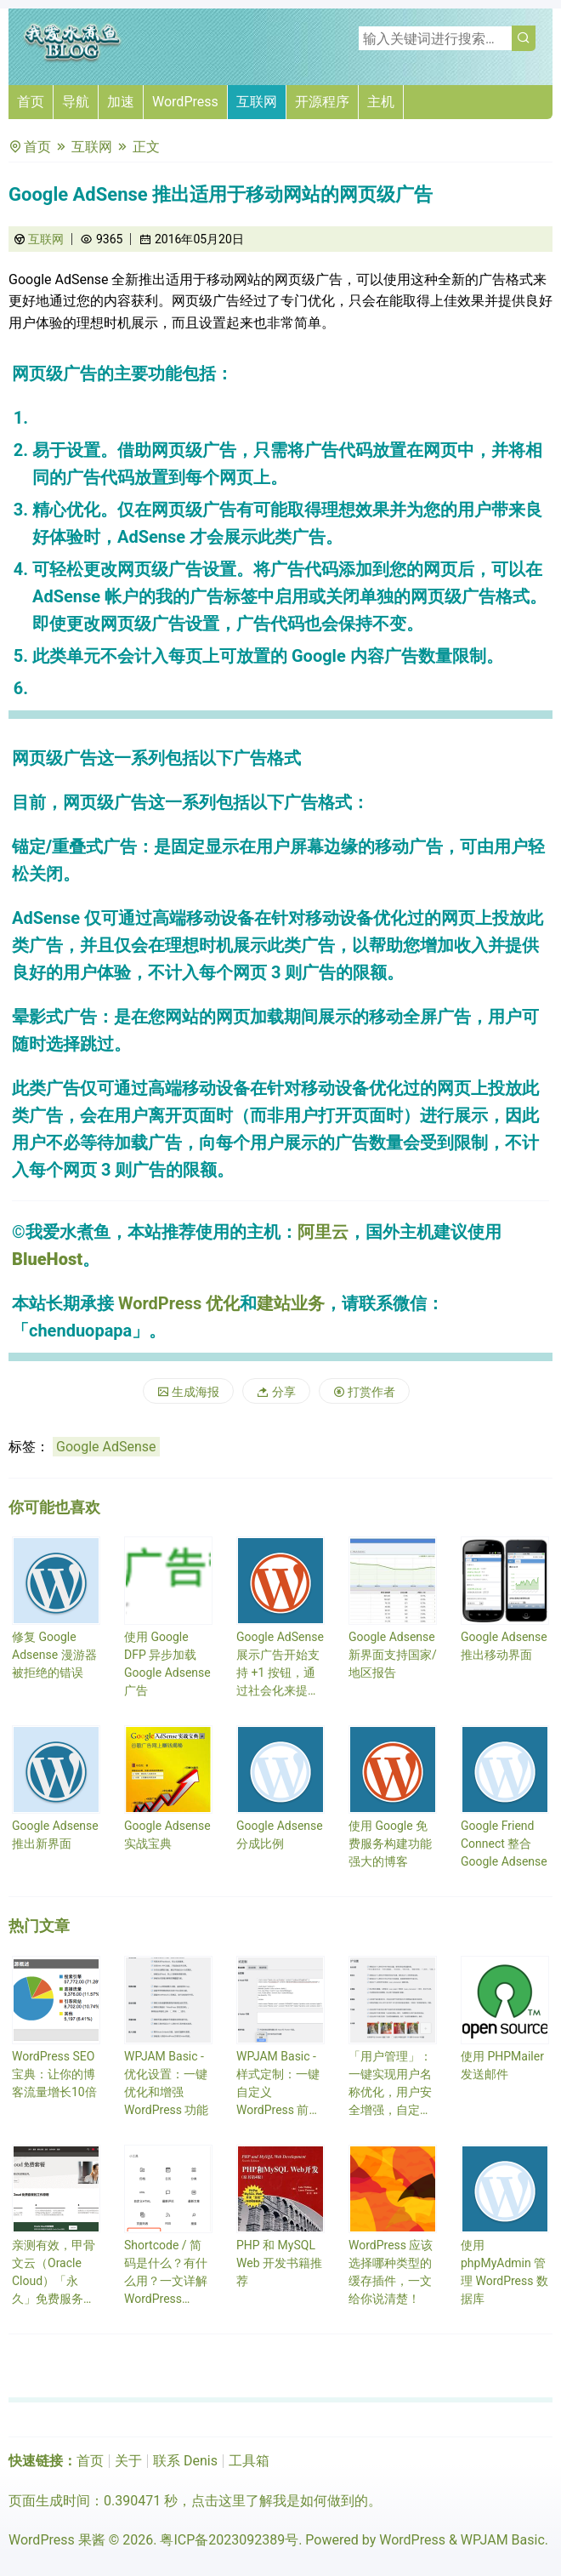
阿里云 (323, 1232)
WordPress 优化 (179, 1303)
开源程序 (322, 102)
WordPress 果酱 (56, 2540)
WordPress (185, 102)
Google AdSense (106, 1447)
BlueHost (47, 1259)
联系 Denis (185, 2461)
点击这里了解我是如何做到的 (279, 2501)
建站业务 (291, 1303)
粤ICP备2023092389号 (229, 2540)
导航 (75, 102)
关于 (128, 2461)
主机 (380, 102)
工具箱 (249, 2461)
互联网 (256, 102)
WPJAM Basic (503, 2540)
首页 (30, 102)
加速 (120, 102)
